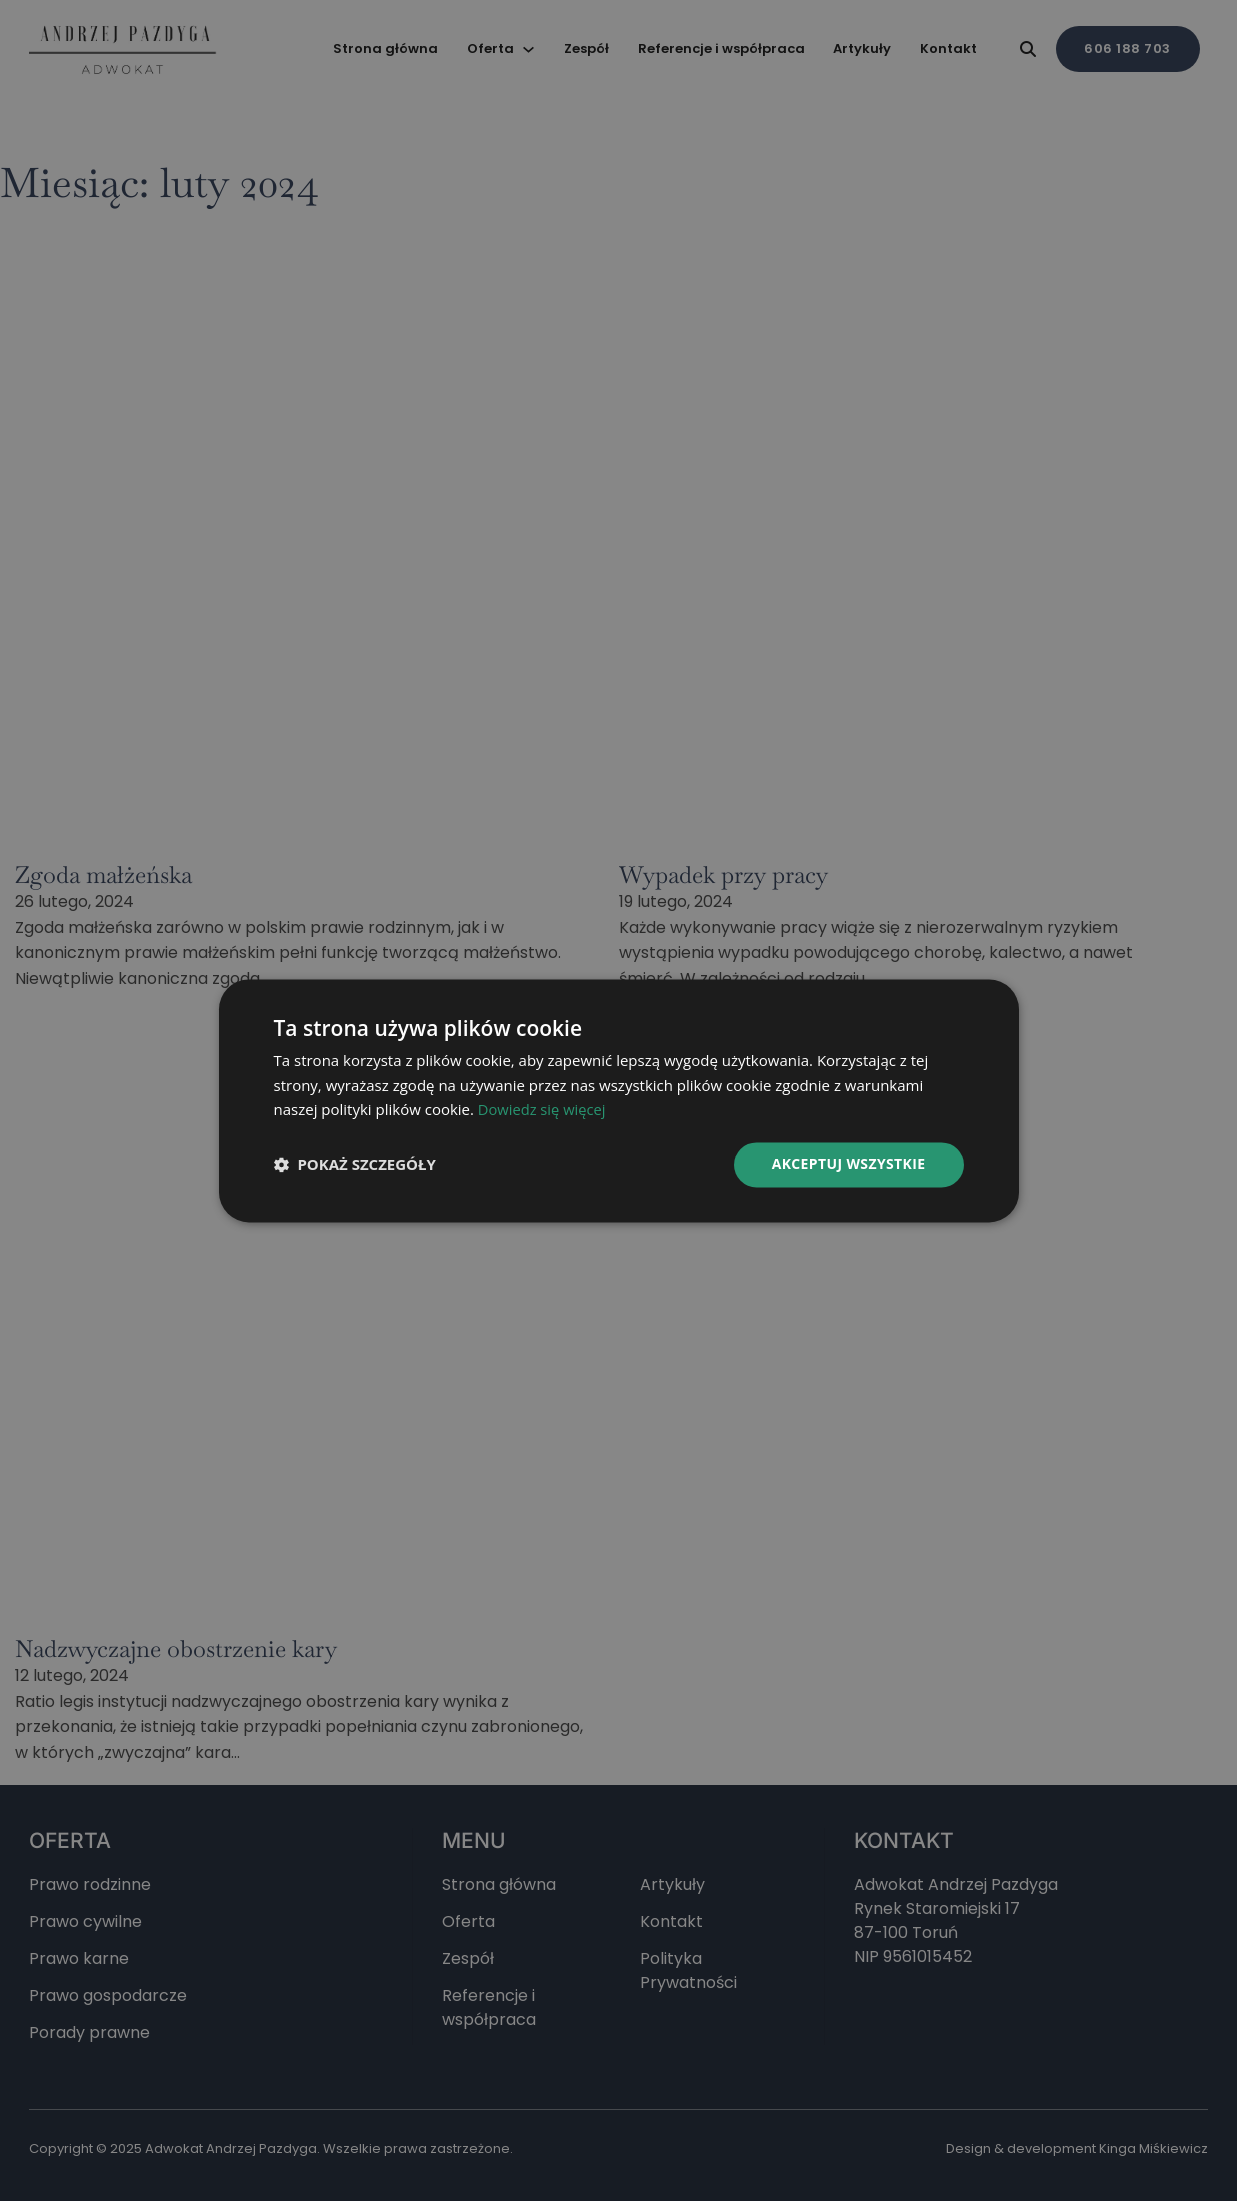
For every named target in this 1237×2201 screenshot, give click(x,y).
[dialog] (618, 1100)
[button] (355, 1165)
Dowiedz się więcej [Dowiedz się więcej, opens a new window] (543, 1110)
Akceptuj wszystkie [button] (848, 1163)
